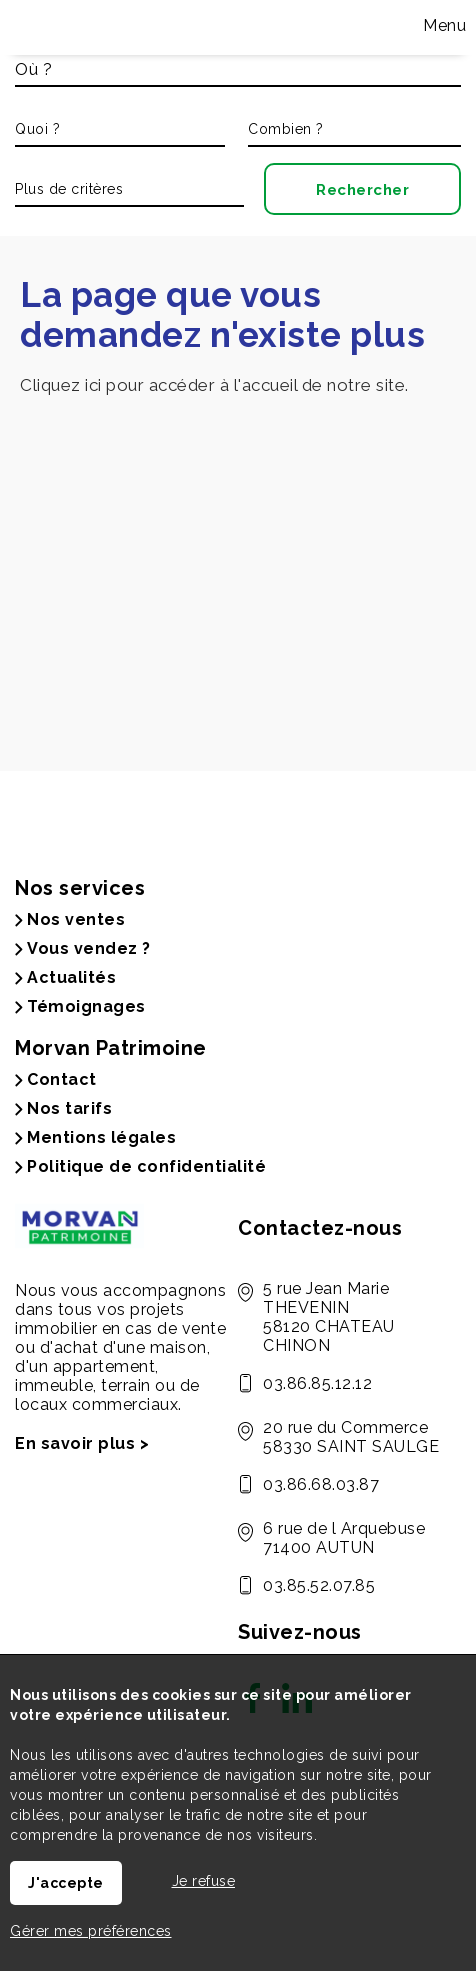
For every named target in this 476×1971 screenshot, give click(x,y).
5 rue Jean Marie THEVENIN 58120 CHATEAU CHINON (329, 1317)
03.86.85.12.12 (317, 1383)
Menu (443, 25)
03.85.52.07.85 (319, 1585)
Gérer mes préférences (91, 1931)
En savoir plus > (82, 1443)
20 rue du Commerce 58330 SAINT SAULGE (351, 1437)
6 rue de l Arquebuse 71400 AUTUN (344, 1538)
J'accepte (66, 1883)
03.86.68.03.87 (321, 1484)
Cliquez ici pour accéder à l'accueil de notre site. (214, 385)
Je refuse (204, 1881)
